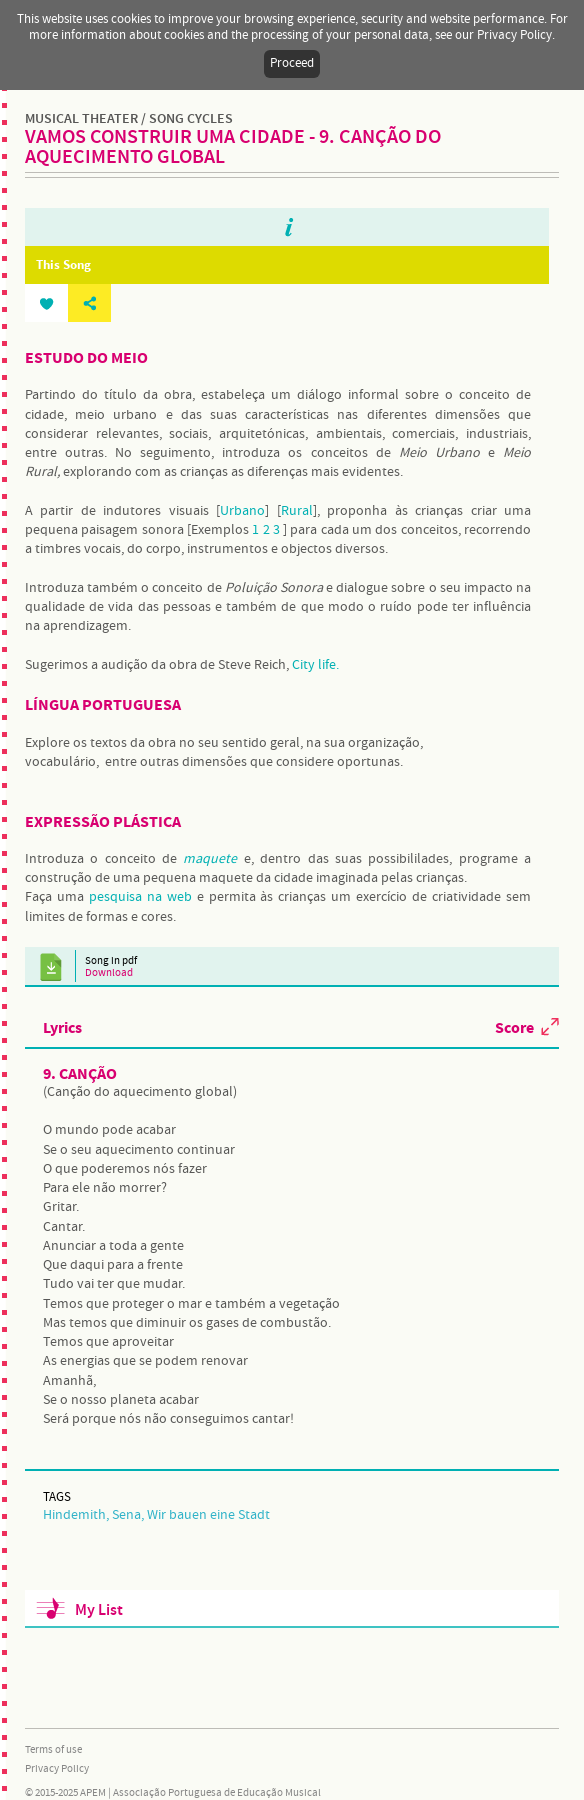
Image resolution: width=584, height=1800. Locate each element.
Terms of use (53, 1750)
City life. (315, 665)
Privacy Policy (57, 1769)
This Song (63, 264)
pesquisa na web (140, 897)
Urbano (242, 511)
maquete (210, 859)
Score (514, 1027)
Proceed (292, 63)
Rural (297, 511)
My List (99, 1610)
